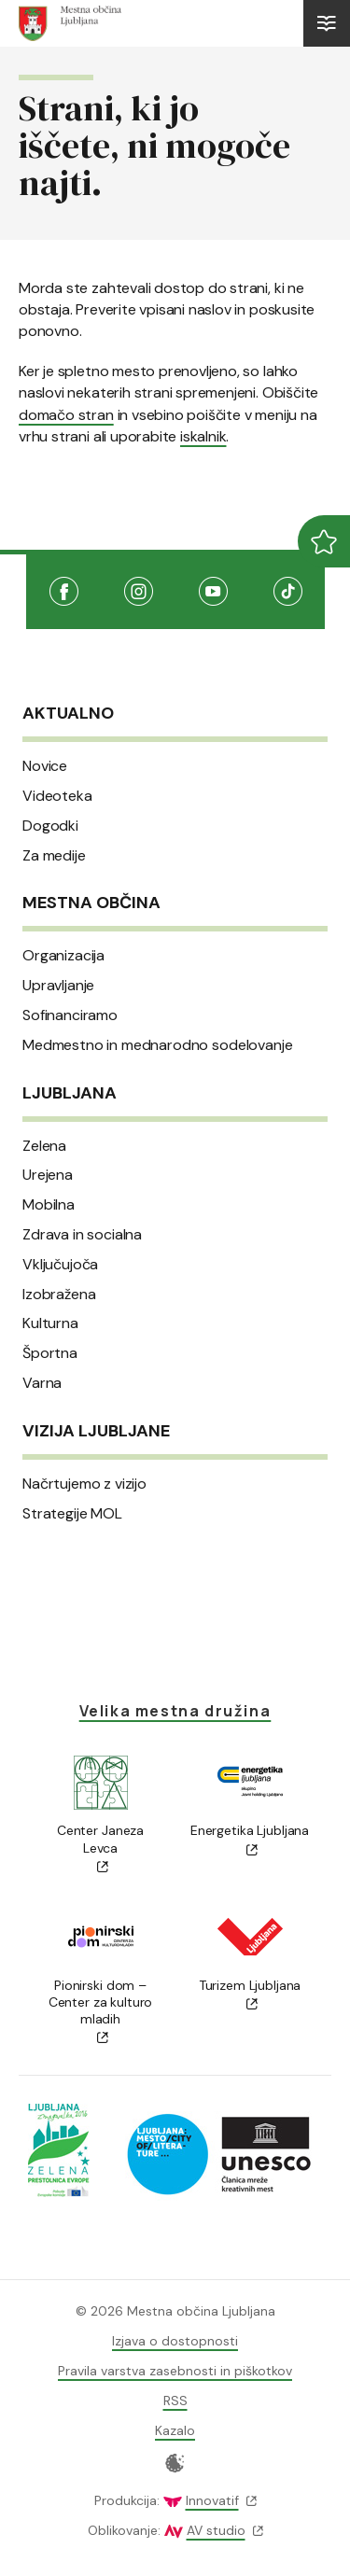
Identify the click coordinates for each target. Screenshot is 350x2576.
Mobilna (48, 1205)
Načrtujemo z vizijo (84, 1484)
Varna (42, 1383)
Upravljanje (58, 985)
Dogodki (50, 826)
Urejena (47, 1175)
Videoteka (57, 796)
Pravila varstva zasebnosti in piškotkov (175, 2370)
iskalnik (203, 436)
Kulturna (50, 1323)
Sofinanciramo (70, 1015)
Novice (44, 766)
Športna (49, 1353)
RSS (175, 2400)
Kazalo (175, 2430)
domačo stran (66, 415)
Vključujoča (60, 1264)
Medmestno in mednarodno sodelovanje (157, 1045)
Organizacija (63, 955)
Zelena (44, 1146)
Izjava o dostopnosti (175, 2340)
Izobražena (58, 1294)
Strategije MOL (72, 1514)
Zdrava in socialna (82, 1234)
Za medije (54, 856)
